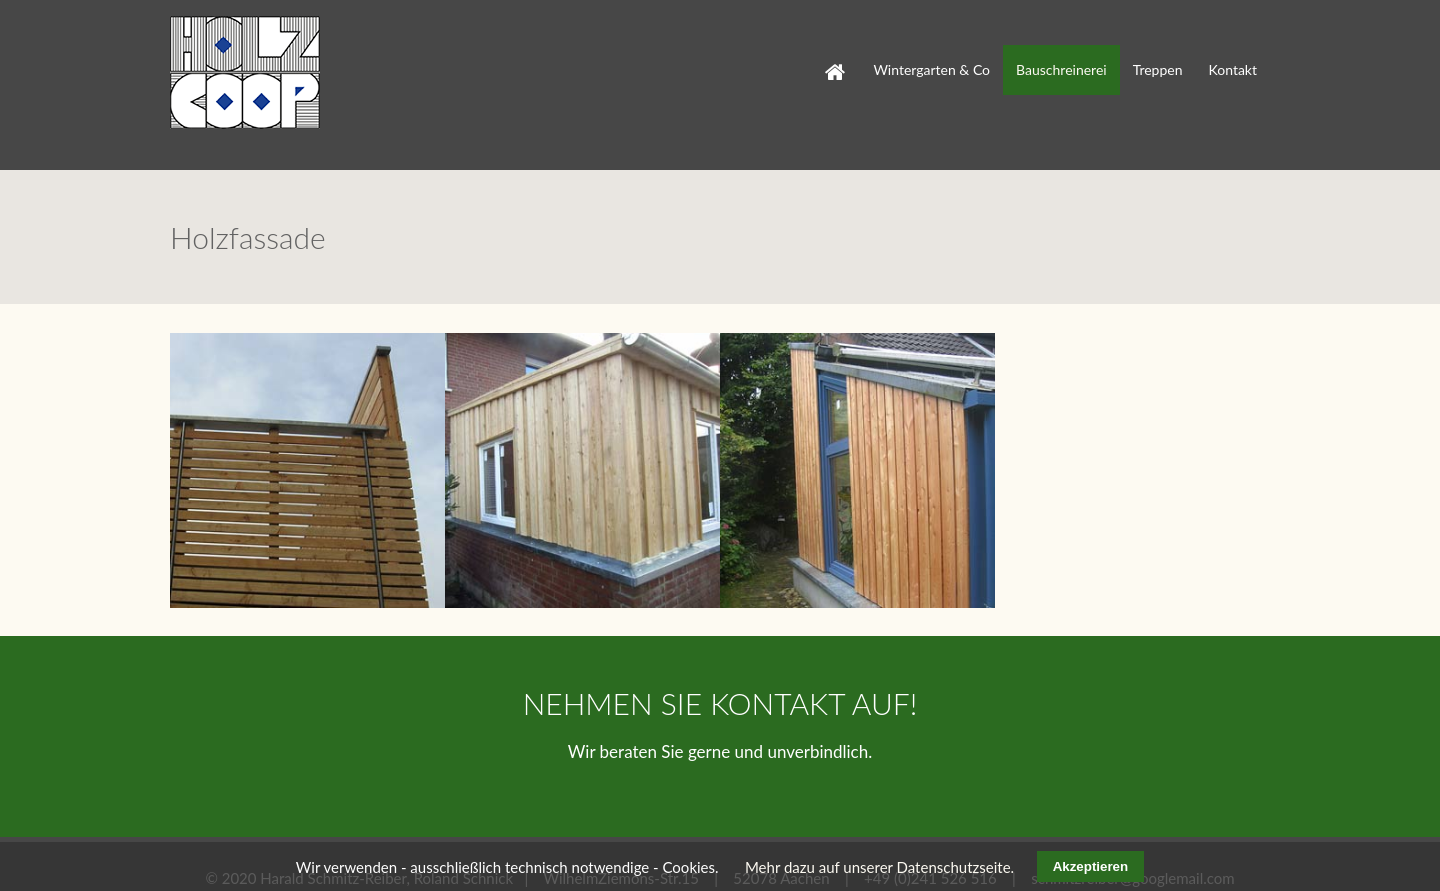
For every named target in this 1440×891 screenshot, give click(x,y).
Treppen (1158, 69)
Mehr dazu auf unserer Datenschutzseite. (879, 867)
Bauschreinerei (1061, 69)
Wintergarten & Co (931, 69)
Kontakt (1232, 69)
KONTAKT (777, 676)
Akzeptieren (1091, 866)
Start (824, 54)
